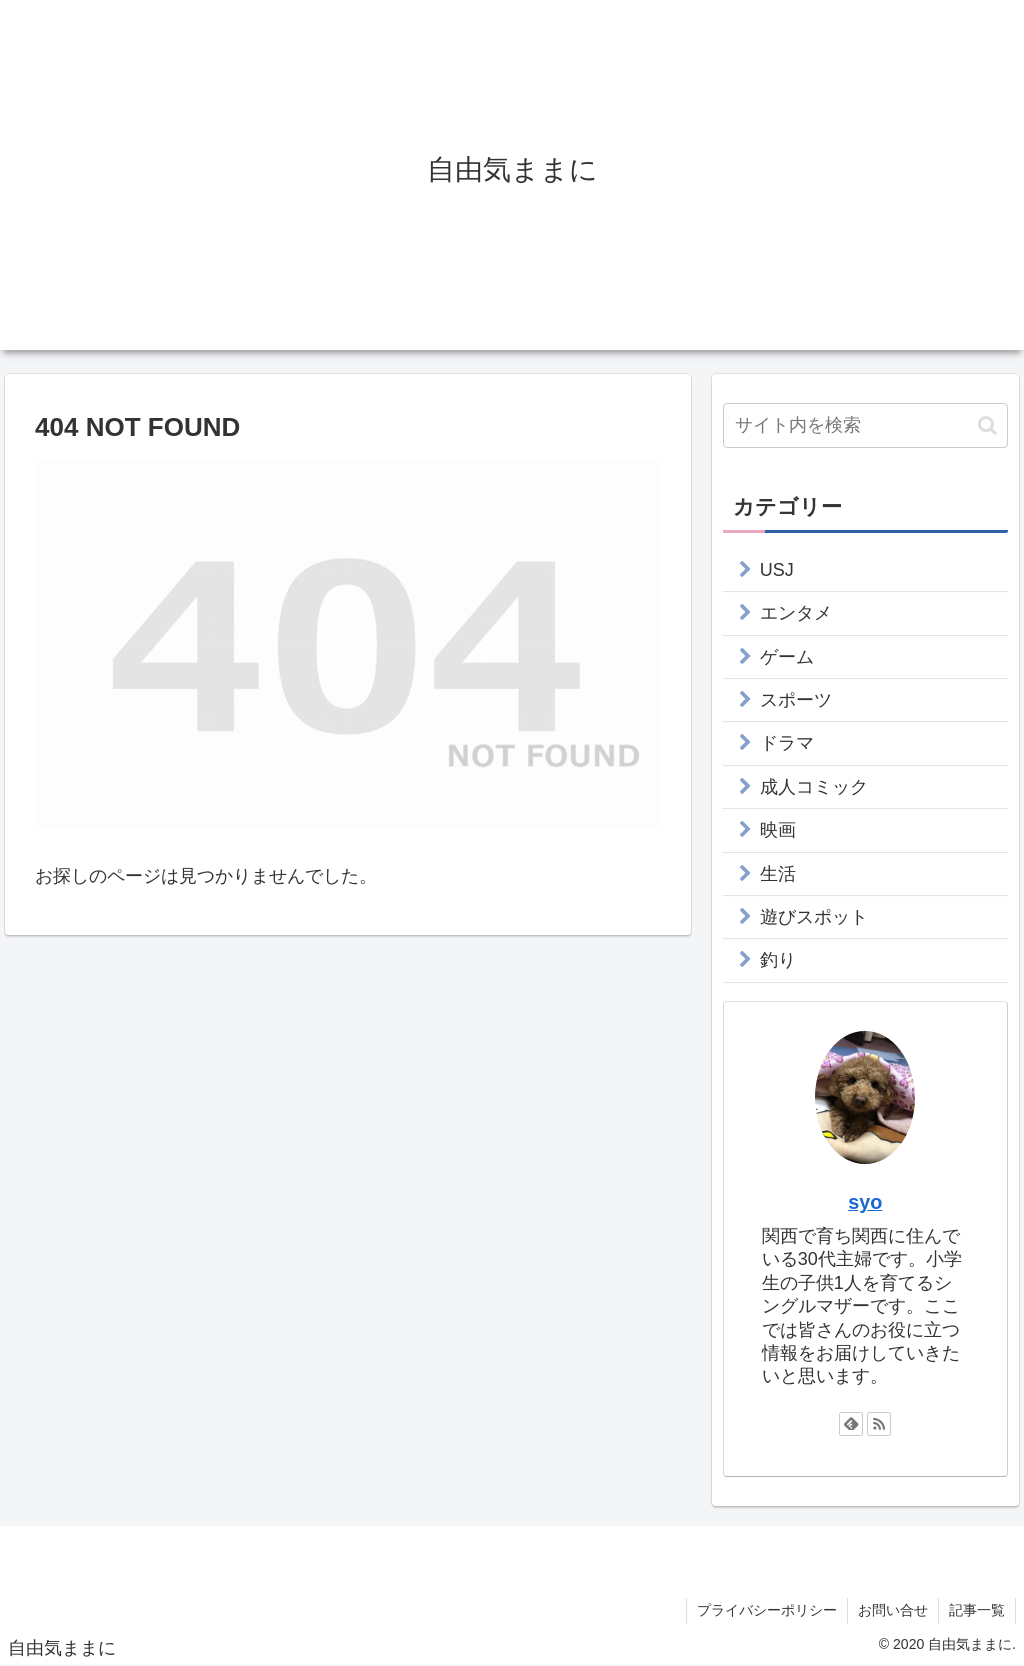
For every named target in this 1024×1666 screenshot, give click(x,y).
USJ (777, 570)
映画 (778, 830)
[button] (987, 425)
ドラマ (787, 743)
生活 (778, 874)
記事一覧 (977, 1610)
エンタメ (796, 613)
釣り (778, 960)
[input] (865, 425)
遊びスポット (814, 917)
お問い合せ (893, 1610)
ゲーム (787, 657)
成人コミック (814, 787)
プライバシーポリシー (767, 1610)
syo (865, 1202)
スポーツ (796, 700)
